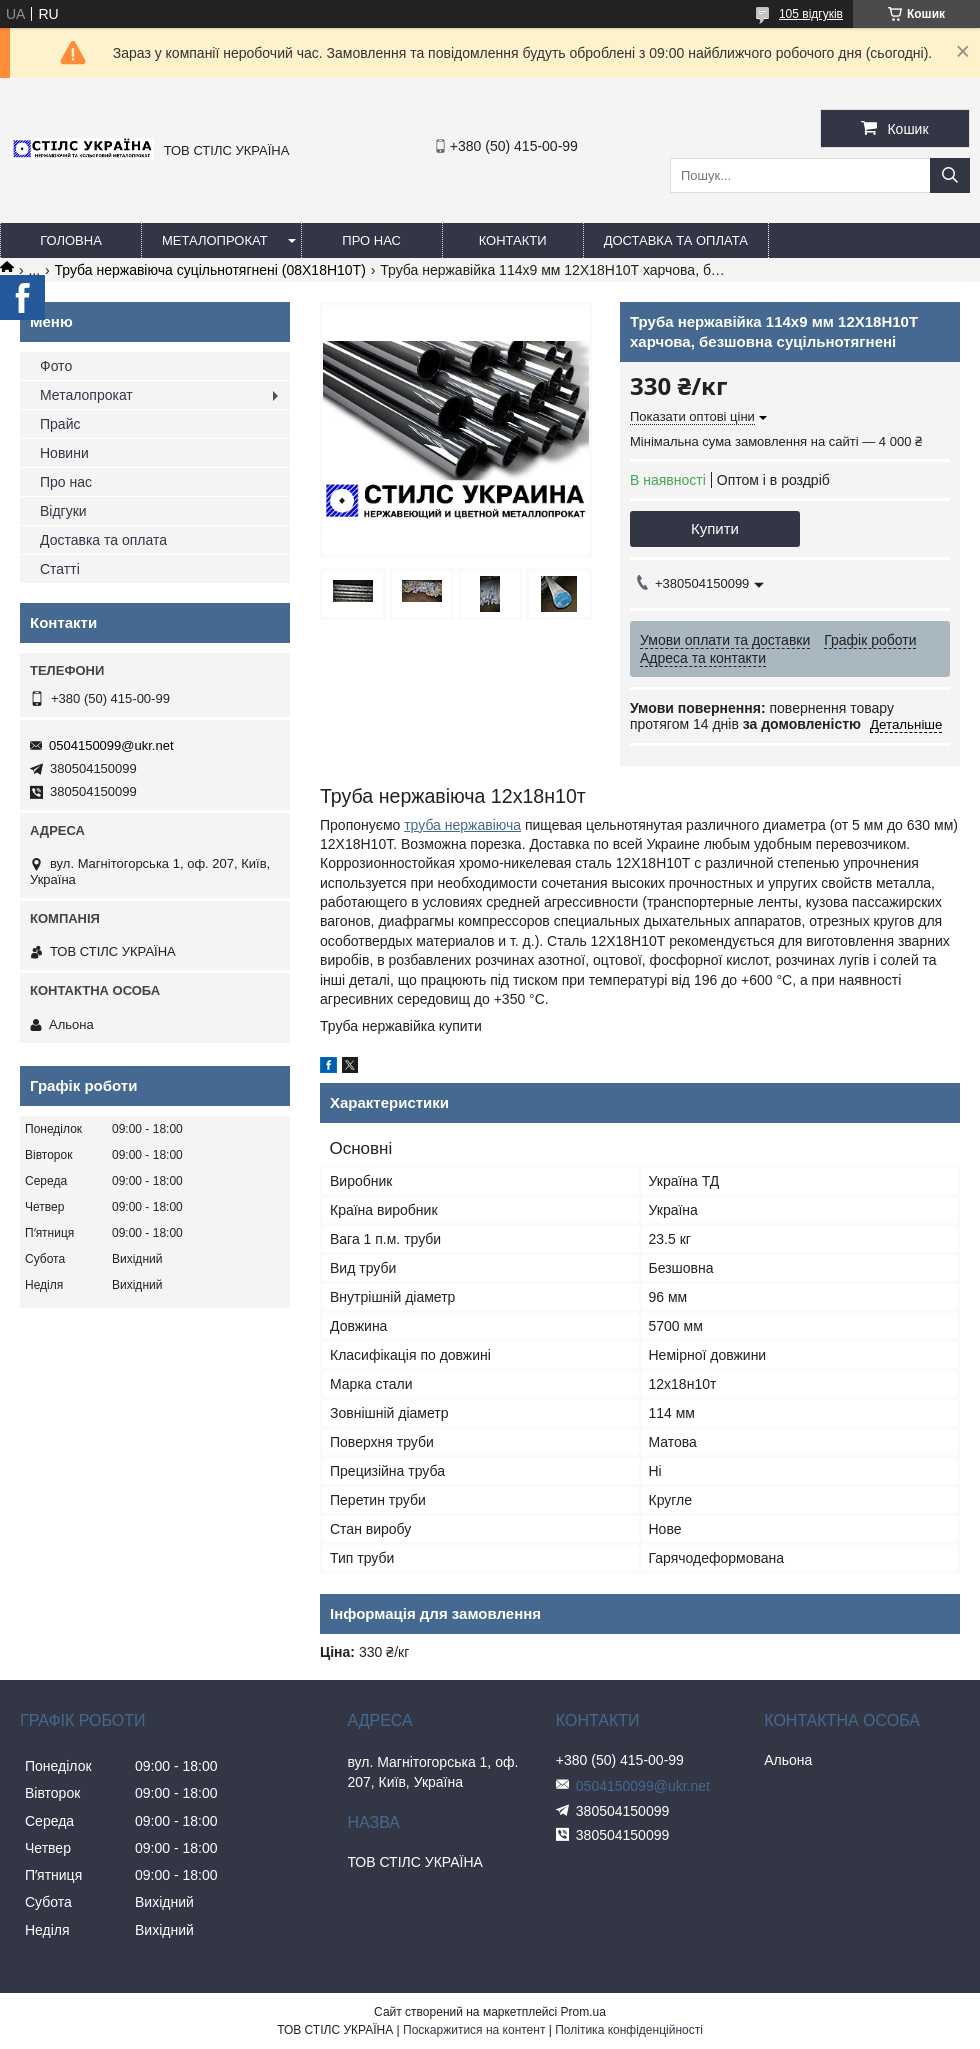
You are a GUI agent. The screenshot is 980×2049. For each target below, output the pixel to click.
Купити (715, 528)
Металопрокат (215, 240)
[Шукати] (950, 175)
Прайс (60, 424)
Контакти (513, 240)
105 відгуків (811, 14)
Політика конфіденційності (629, 2030)
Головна (71, 240)
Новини (64, 453)
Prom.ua (583, 2012)
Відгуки (63, 511)
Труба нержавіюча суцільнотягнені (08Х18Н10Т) (210, 270)
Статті (60, 569)
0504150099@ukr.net (111, 745)
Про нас (371, 240)
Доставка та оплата (676, 240)
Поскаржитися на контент (474, 2030)
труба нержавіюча (462, 825)
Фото (56, 366)
